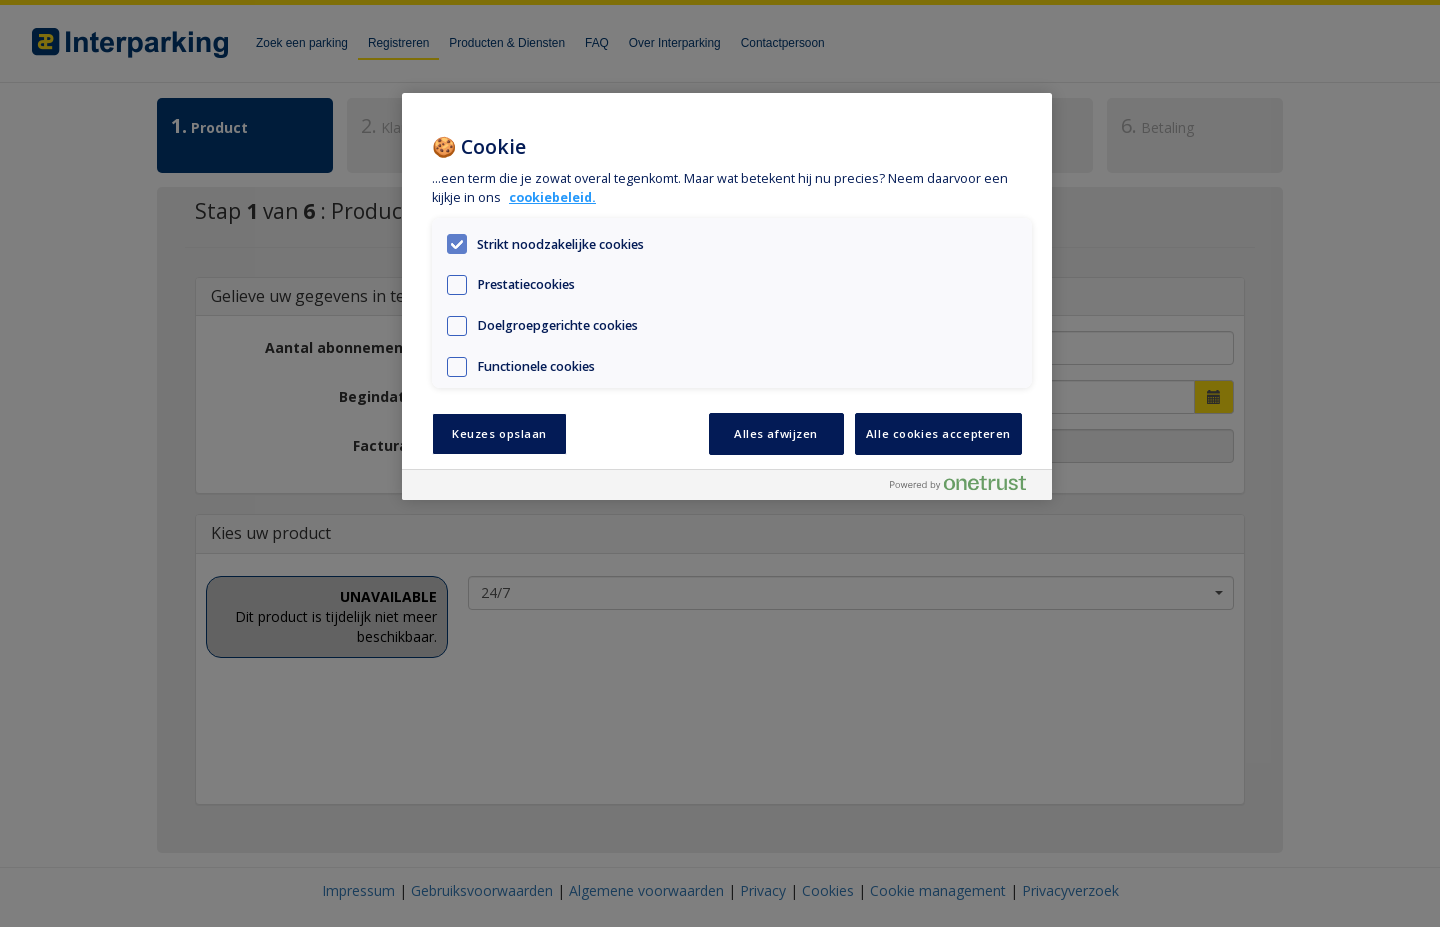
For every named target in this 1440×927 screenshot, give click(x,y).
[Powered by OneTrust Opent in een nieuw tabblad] (966, 487)
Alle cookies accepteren (938, 433)
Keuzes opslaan (499, 433)
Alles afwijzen (776, 433)
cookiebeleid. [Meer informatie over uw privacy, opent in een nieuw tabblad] (552, 197)
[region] (727, 296)
